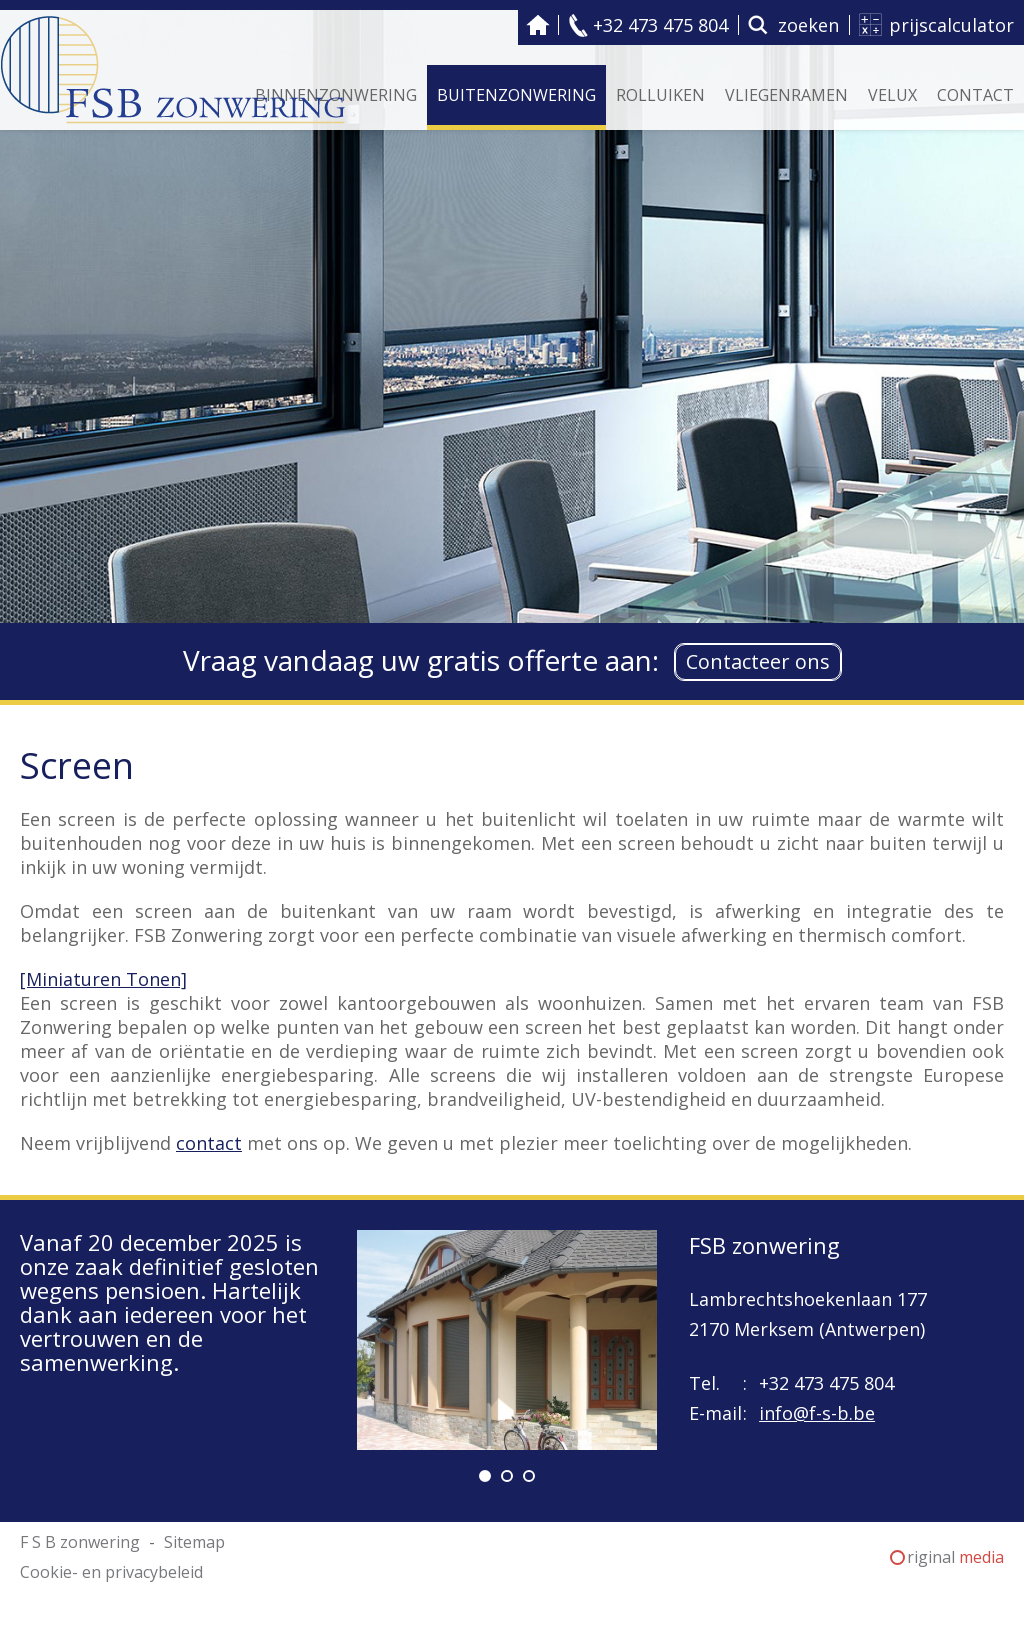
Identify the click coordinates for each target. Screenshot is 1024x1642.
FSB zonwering (764, 1245)
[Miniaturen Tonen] (103, 979)
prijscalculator (951, 25)
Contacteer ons (758, 661)
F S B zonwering (538, 25)
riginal (955, 1557)
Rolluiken (660, 95)
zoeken (808, 25)
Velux (892, 95)
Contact (975, 95)
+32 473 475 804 (660, 25)
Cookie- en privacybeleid (111, 1572)
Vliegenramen (786, 95)
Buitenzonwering (516, 95)
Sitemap (194, 1542)
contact (209, 1143)
